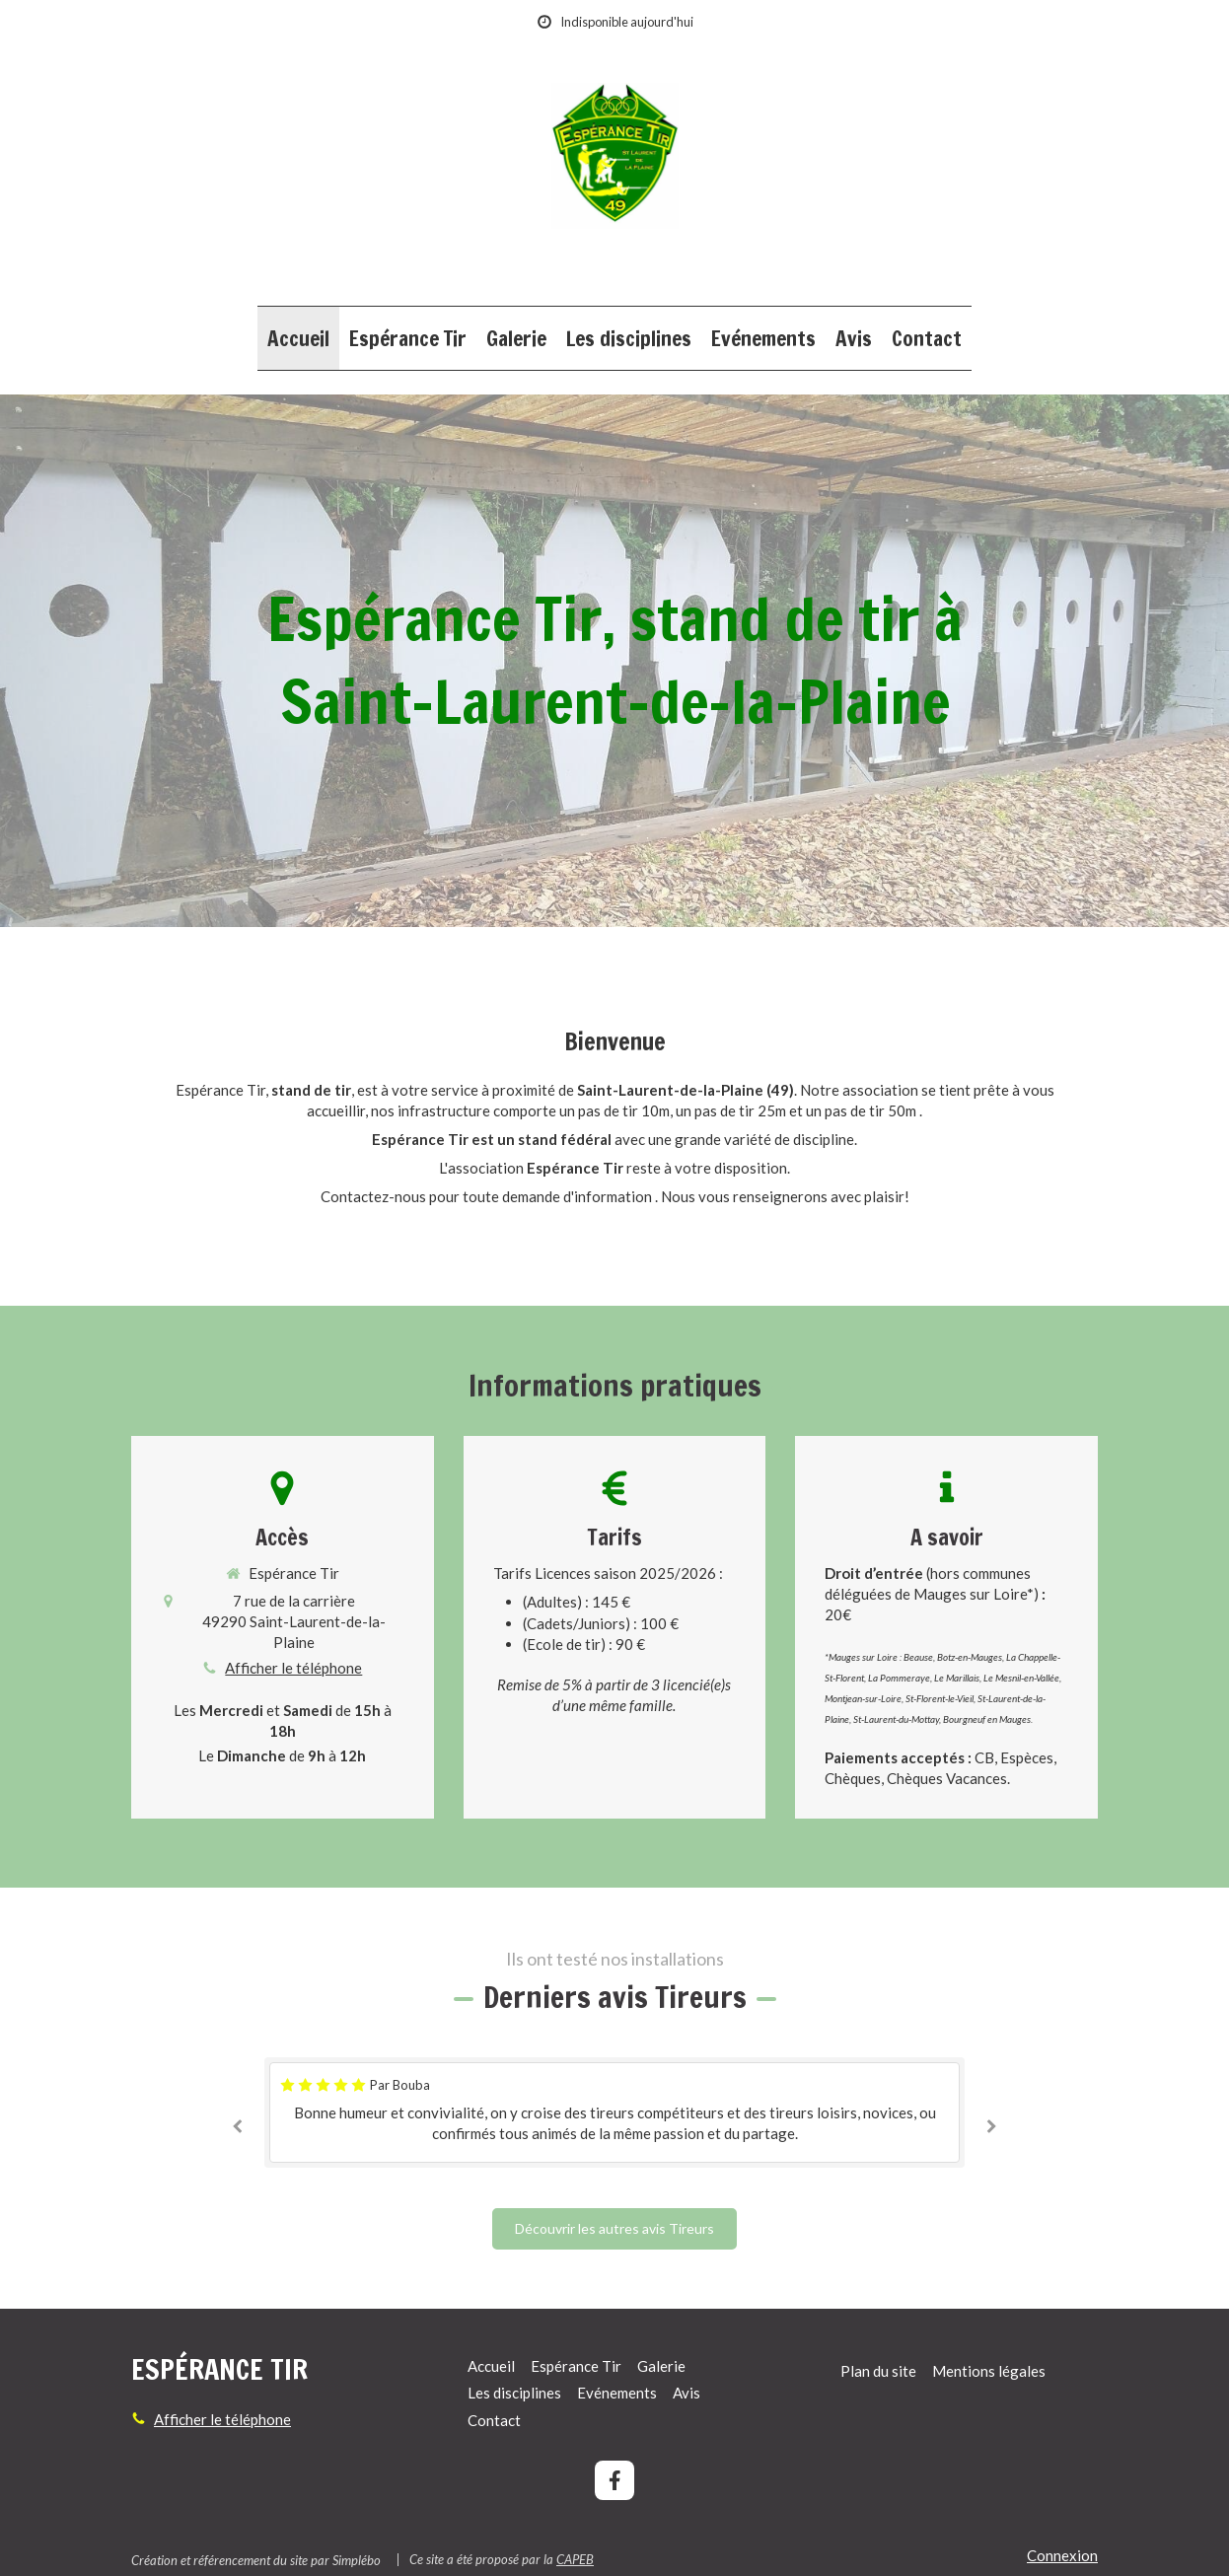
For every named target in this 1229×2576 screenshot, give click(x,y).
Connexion (1062, 2555)
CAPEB (575, 2559)
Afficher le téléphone (293, 1668)
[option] (614, 2112)
